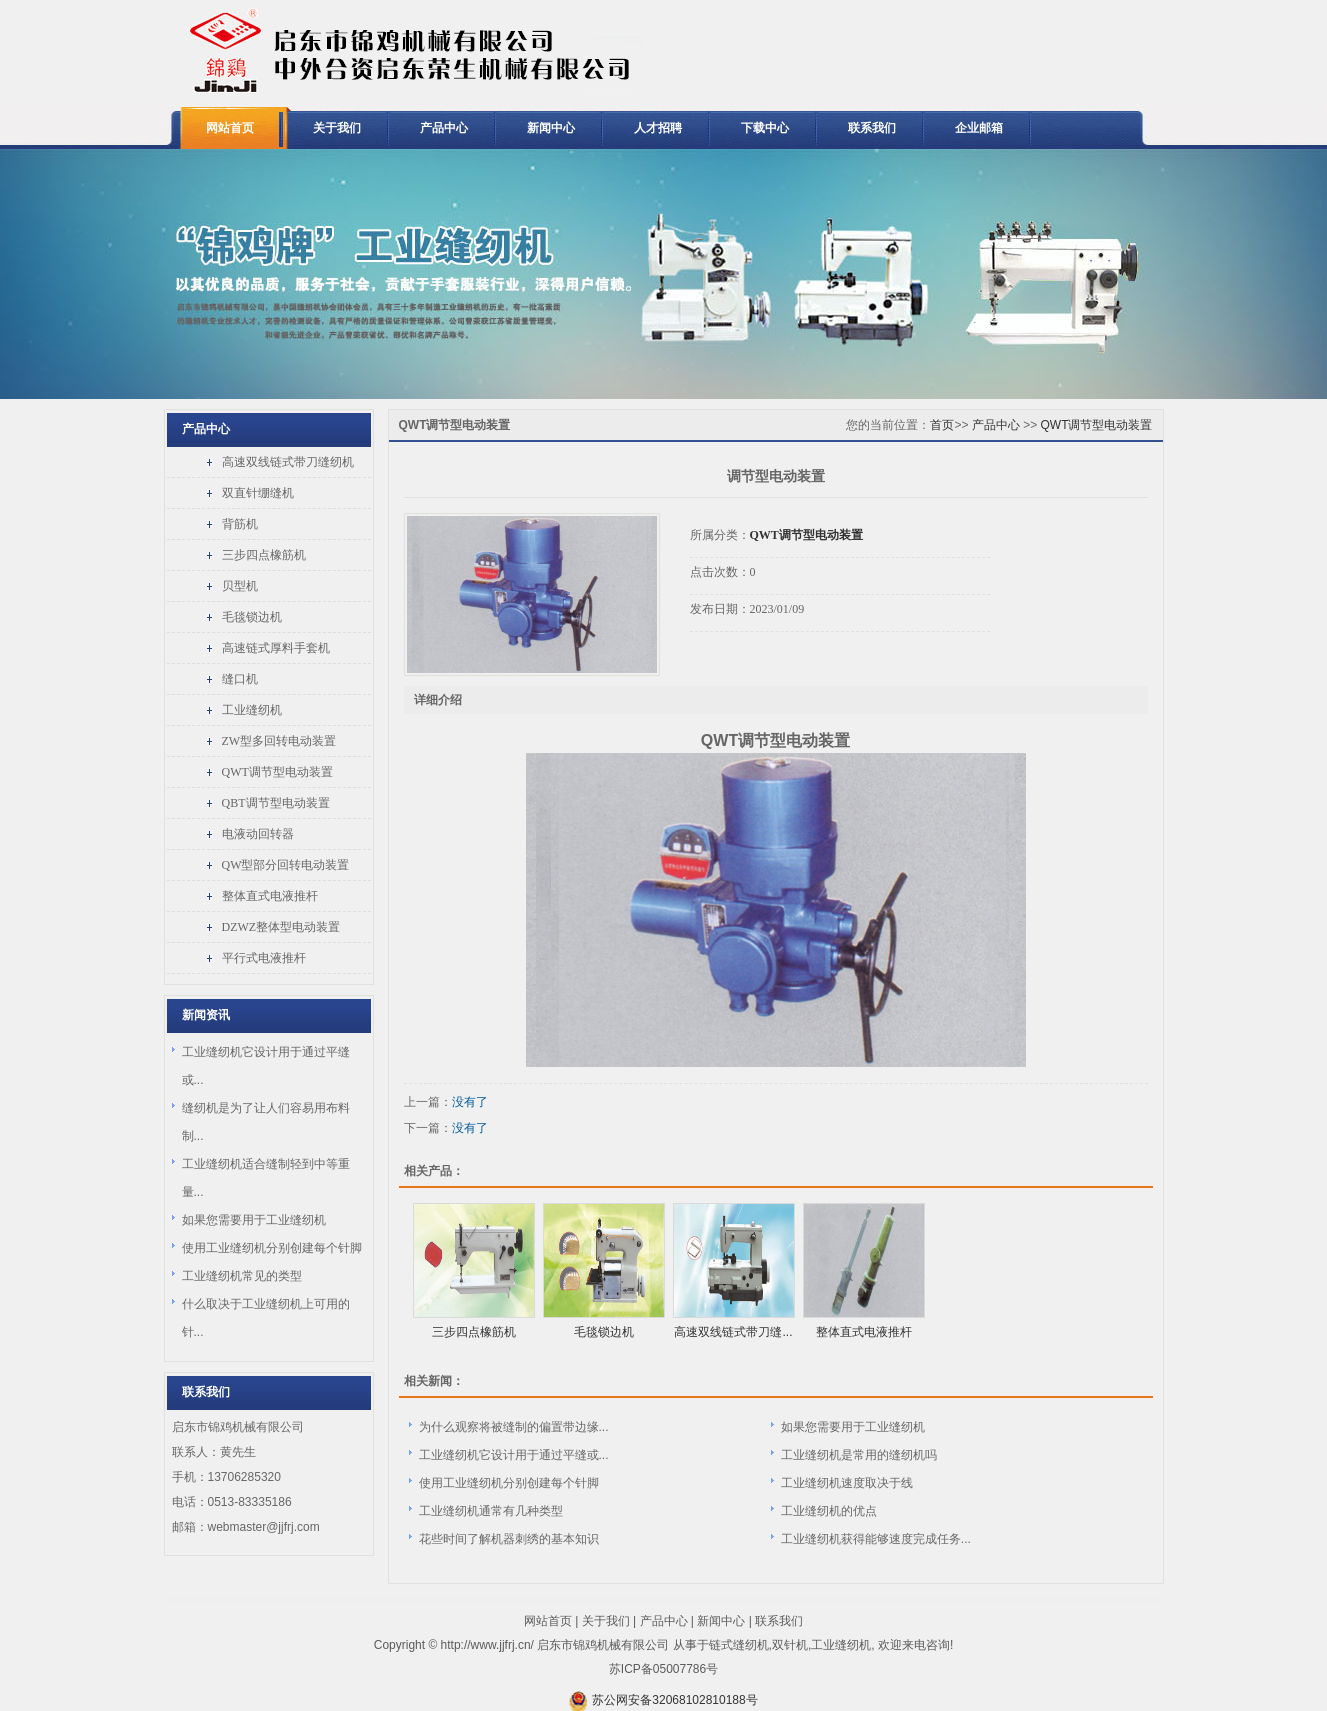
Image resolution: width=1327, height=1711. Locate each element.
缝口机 (240, 679)
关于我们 (337, 128)
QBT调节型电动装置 (276, 803)
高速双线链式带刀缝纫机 (288, 462)
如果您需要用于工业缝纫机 (254, 1220)
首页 (942, 425)
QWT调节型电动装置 (277, 772)
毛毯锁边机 (252, 617)
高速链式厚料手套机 (276, 648)
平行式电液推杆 (264, 958)
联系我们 (872, 128)
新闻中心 (551, 128)
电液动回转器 (258, 834)
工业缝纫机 (252, 710)
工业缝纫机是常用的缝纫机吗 (859, 1455)
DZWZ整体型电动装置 (281, 927)
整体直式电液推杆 (270, 896)
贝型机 (240, 586)
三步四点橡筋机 (264, 555)
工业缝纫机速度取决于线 (847, 1483)
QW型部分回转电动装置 (286, 865)
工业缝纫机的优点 (829, 1511)
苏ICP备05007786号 (663, 1669)
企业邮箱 (979, 128)
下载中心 (765, 128)
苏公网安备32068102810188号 (674, 1700)
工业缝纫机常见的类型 (242, 1276)
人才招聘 (658, 128)
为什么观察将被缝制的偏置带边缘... (514, 1427)
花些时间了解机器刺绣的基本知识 (509, 1539)
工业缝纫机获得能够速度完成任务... (876, 1539)
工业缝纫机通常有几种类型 (491, 1511)
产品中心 (444, 128)
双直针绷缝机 (258, 493)
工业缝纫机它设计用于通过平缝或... (514, 1455)
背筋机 (240, 524)
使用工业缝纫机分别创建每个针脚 (272, 1248)
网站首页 (230, 128)
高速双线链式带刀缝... (733, 1332)
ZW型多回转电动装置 (279, 741)
